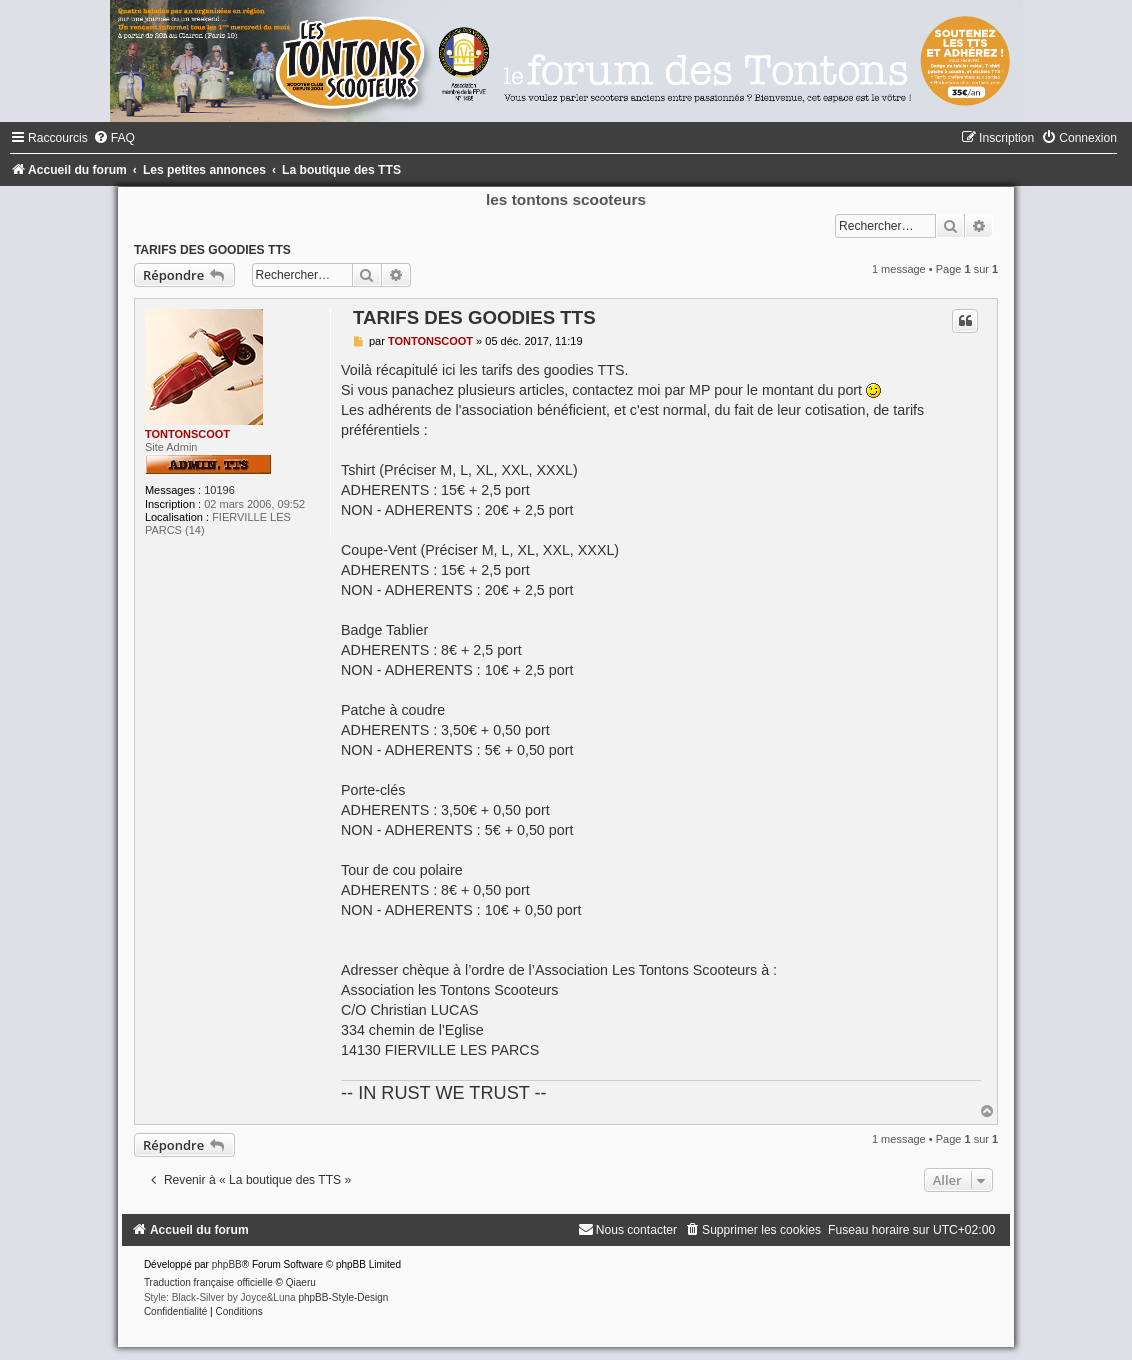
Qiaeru (301, 1282)
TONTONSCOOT (187, 434)
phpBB (227, 1264)
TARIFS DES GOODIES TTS (212, 250)
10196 (219, 490)
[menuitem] (114, 138)
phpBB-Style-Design (343, 1297)
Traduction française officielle (208, 1282)
